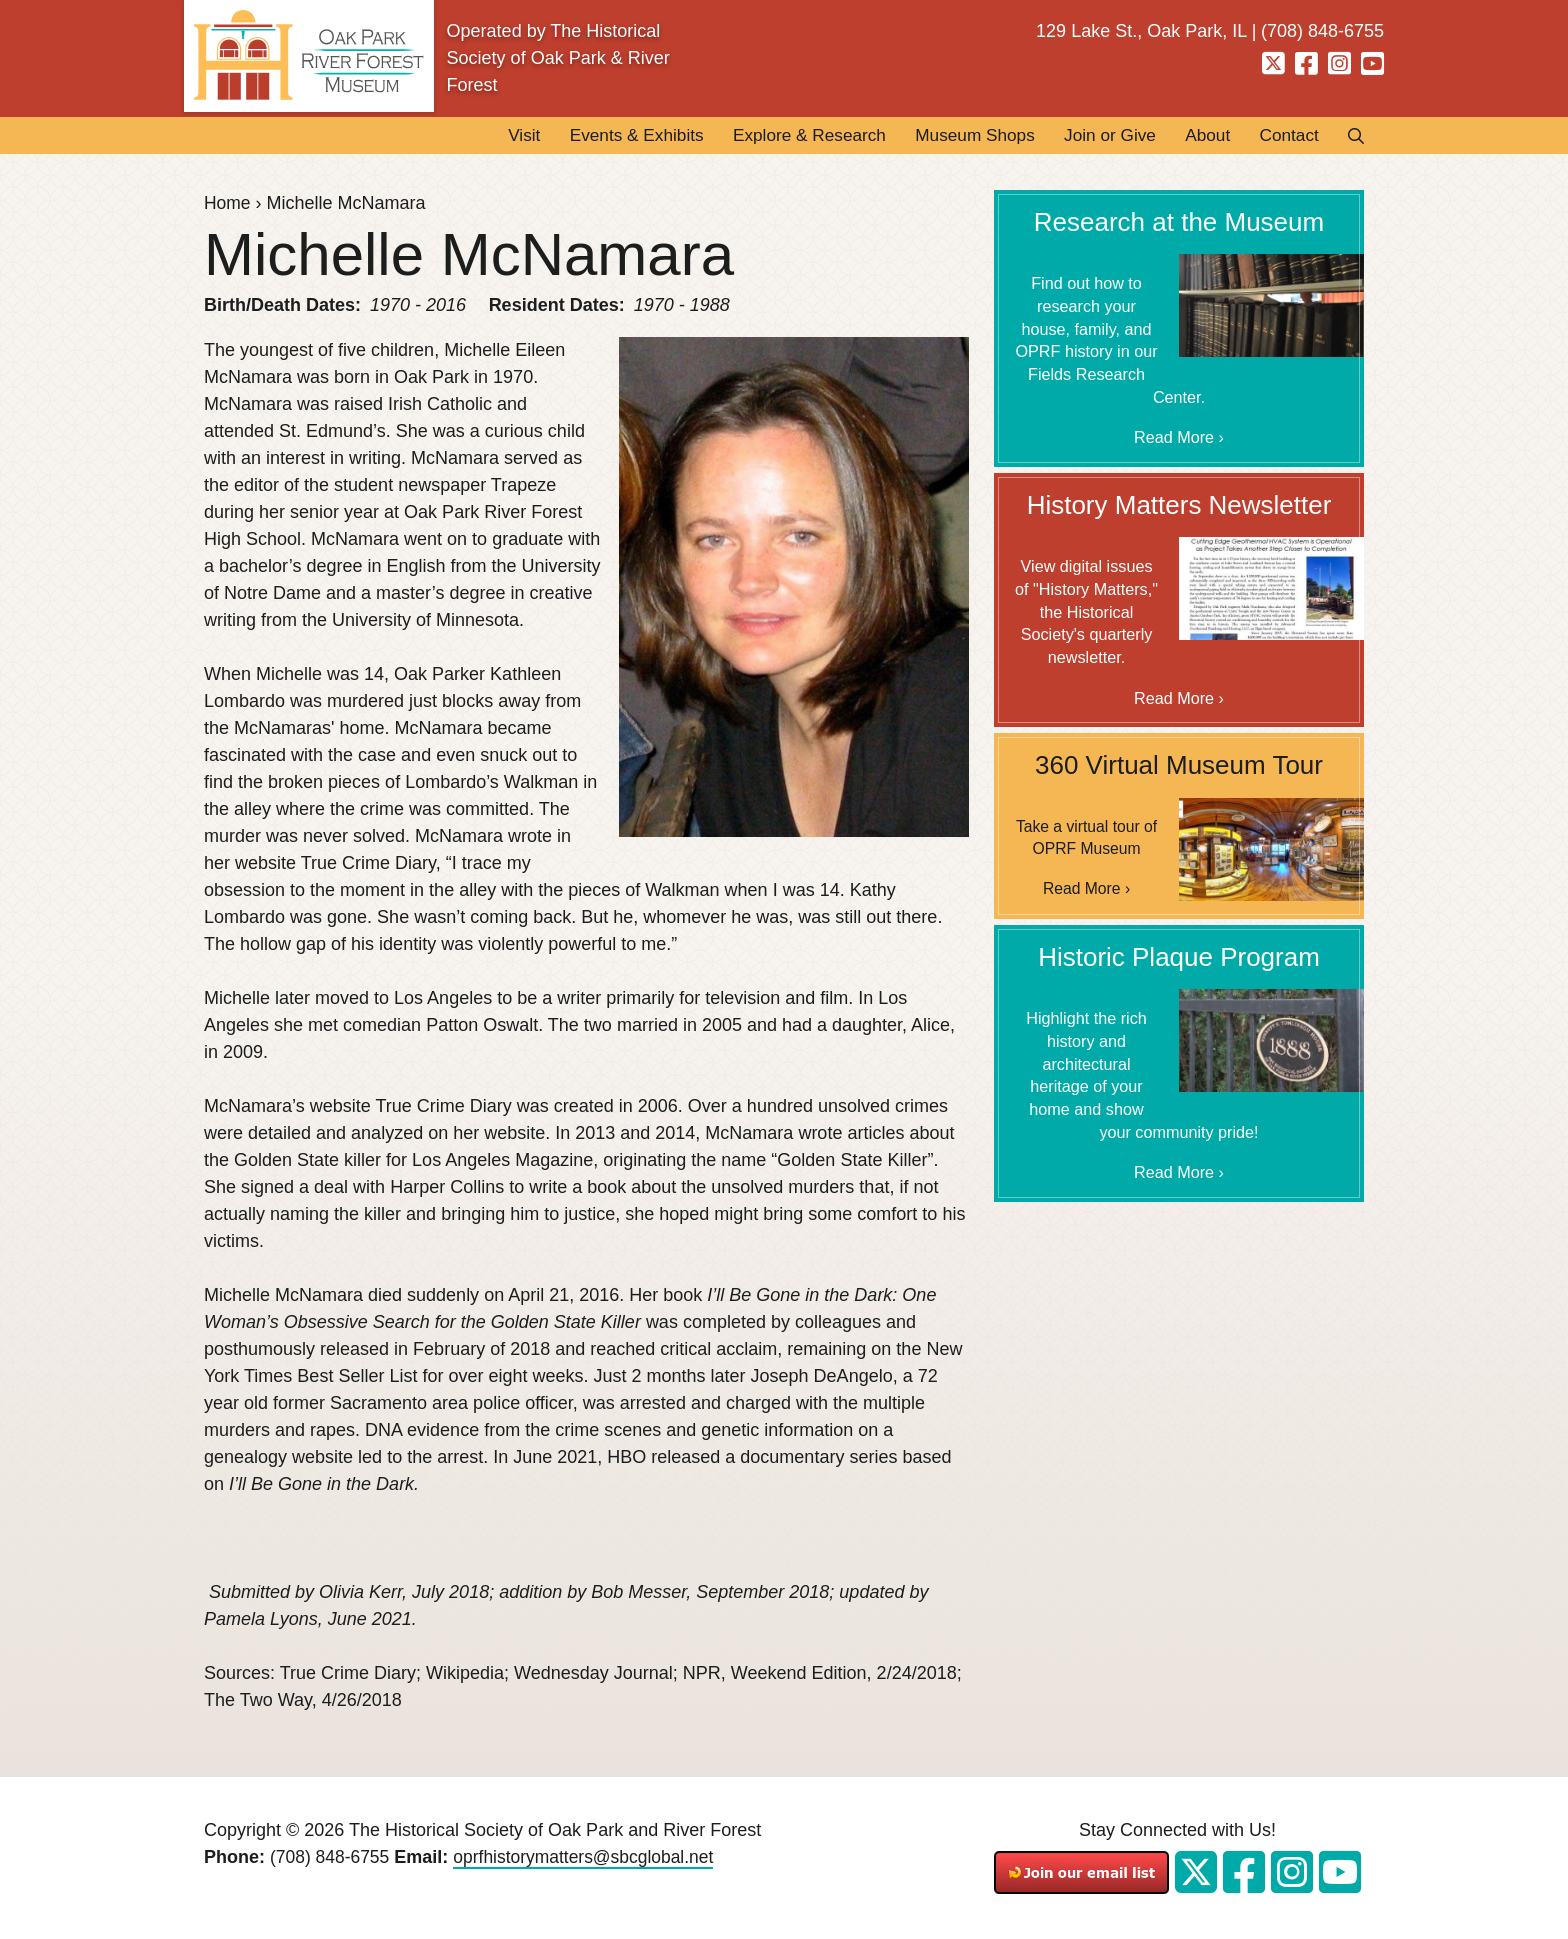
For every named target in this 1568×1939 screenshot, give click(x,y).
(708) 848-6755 (331, 1858)
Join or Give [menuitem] (1096, 136)
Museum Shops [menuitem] (953, 136)
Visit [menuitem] (478, 136)
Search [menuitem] (1350, 136)
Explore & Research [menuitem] (779, 136)
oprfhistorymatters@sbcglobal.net (591, 1858)
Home (228, 204)
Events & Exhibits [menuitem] (597, 136)
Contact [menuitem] (1286, 136)
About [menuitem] (1199, 136)
